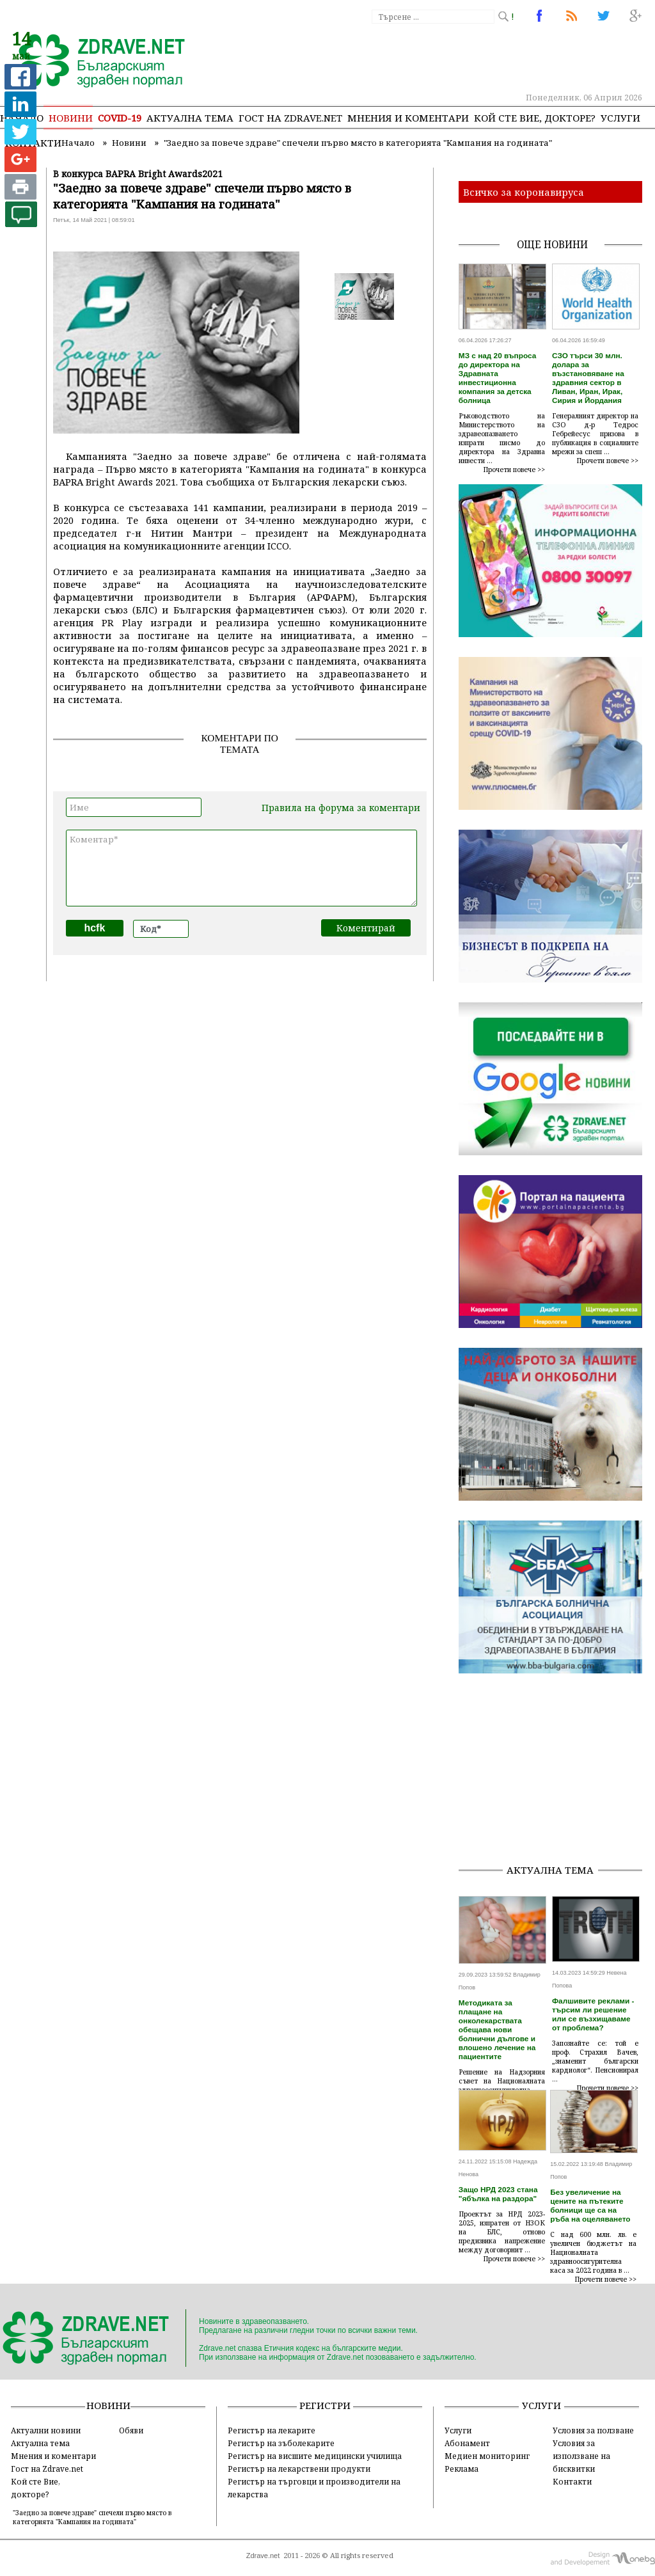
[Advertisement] (557, 1773)
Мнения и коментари (408, 117)
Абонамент (467, 2443)
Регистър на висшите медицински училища (315, 2456)
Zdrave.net (263, 2555)
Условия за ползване (593, 2430)
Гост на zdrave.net (290, 117)
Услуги (620, 117)
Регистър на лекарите (271, 2430)
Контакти (572, 2481)
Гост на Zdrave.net (47, 2468)
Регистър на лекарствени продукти (299, 2468)
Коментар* (241, 868)
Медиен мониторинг (487, 2456)
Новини (71, 117)
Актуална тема (189, 117)
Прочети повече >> (514, 469)
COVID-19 (119, 117)
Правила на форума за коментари (341, 808)
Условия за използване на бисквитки (581, 2456)
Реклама (461, 2468)
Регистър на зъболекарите (281, 2443)
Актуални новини (46, 2430)
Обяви (131, 2430)
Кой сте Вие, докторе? (535, 117)
